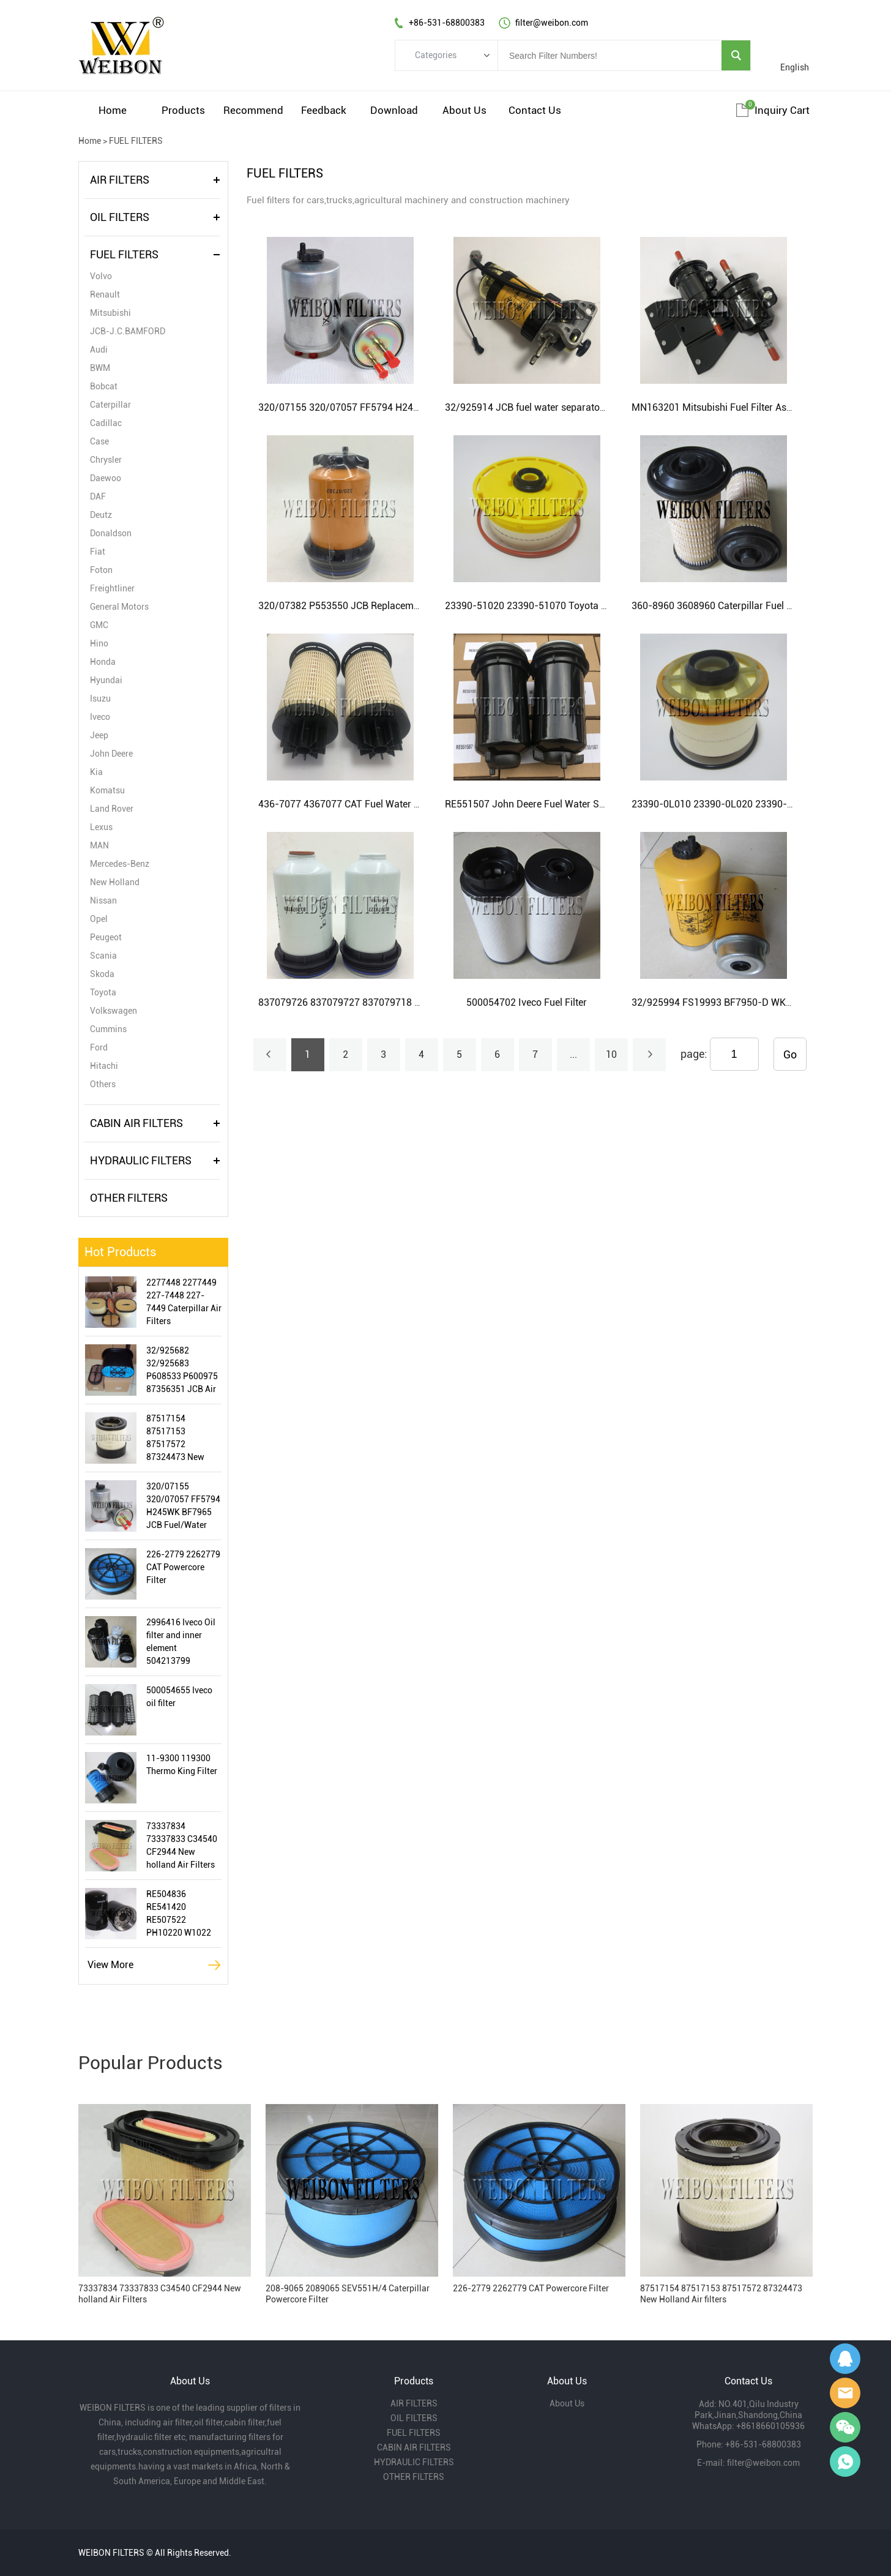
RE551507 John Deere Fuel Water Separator (540, 804)
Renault (105, 294)
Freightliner (112, 588)
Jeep (99, 735)
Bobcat (103, 386)
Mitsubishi (110, 313)
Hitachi (104, 1066)
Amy (845, 2393)
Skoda (102, 974)
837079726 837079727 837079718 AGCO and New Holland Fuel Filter (410, 1002)
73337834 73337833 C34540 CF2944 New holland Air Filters (181, 1845)
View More (110, 1965)
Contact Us (535, 110)
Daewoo (105, 478)
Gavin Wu (845, 2358)
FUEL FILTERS (136, 141)
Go (790, 1054)
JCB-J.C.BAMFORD (127, 331)
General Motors (119, 607)
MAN (99, 845)
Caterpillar (110, 405)
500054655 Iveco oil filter (179, 1696)
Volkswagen (113, 1011)
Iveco (100, 717)
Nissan (103, 900)
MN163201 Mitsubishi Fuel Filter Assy (714, 407)
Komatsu (107, 790)
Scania (103, 955)
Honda (103, 662)
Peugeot (106, 937)
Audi (99, 349)
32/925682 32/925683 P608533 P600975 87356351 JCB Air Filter (182, 1371)
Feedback (323, 110)
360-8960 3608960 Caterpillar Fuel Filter (720, 606)
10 (611, 1054)
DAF (98, 496)
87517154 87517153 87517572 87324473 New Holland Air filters (180, 1438)
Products (183, 110)
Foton (101, 570)
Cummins (108, 1029)
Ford (99, 1047)
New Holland (115, 882)
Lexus (101, 827)
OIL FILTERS (119, 217)
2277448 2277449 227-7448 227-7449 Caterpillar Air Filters (184, 1302)
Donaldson (111, 533)
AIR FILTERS (119, 179)
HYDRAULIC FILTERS (141, 1160)
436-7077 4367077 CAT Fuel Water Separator (357, 804)
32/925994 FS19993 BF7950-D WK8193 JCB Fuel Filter (752, 1002)
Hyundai (106, 680)
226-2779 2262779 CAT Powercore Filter (183, 1567)
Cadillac (106, 423)
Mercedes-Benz (119, 864)
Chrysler (106, 460)
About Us (464, 110)
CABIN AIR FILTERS (136, 1123)
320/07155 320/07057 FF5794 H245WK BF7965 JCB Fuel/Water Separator (183, 1506)
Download (394, 110)
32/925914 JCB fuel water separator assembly (546, 407)
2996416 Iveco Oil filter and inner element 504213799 (180, 1641)
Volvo (101, 276)
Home (113, 110)
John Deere (111, 753)
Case (99, 441)
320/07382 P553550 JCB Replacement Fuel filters (366, 606)
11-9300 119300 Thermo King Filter (181, 1764)
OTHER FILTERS (129, 1197)
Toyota (103, 992)
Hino (99, 643)
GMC (99, 625)
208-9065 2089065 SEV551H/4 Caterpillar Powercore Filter (348, 2293)
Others (103, 1084)
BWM (100, 368)
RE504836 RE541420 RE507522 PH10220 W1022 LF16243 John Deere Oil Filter (178, 1914)
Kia (96, 772)
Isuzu (100, 698)
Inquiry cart (782, 110)
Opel (99, 919)
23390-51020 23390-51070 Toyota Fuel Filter (544, 606)
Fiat (97, 551)
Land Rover (111, 809)
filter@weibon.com (763, 2463)
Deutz (101, 515)
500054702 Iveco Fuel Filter (526, 1002)
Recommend (253, 110)
